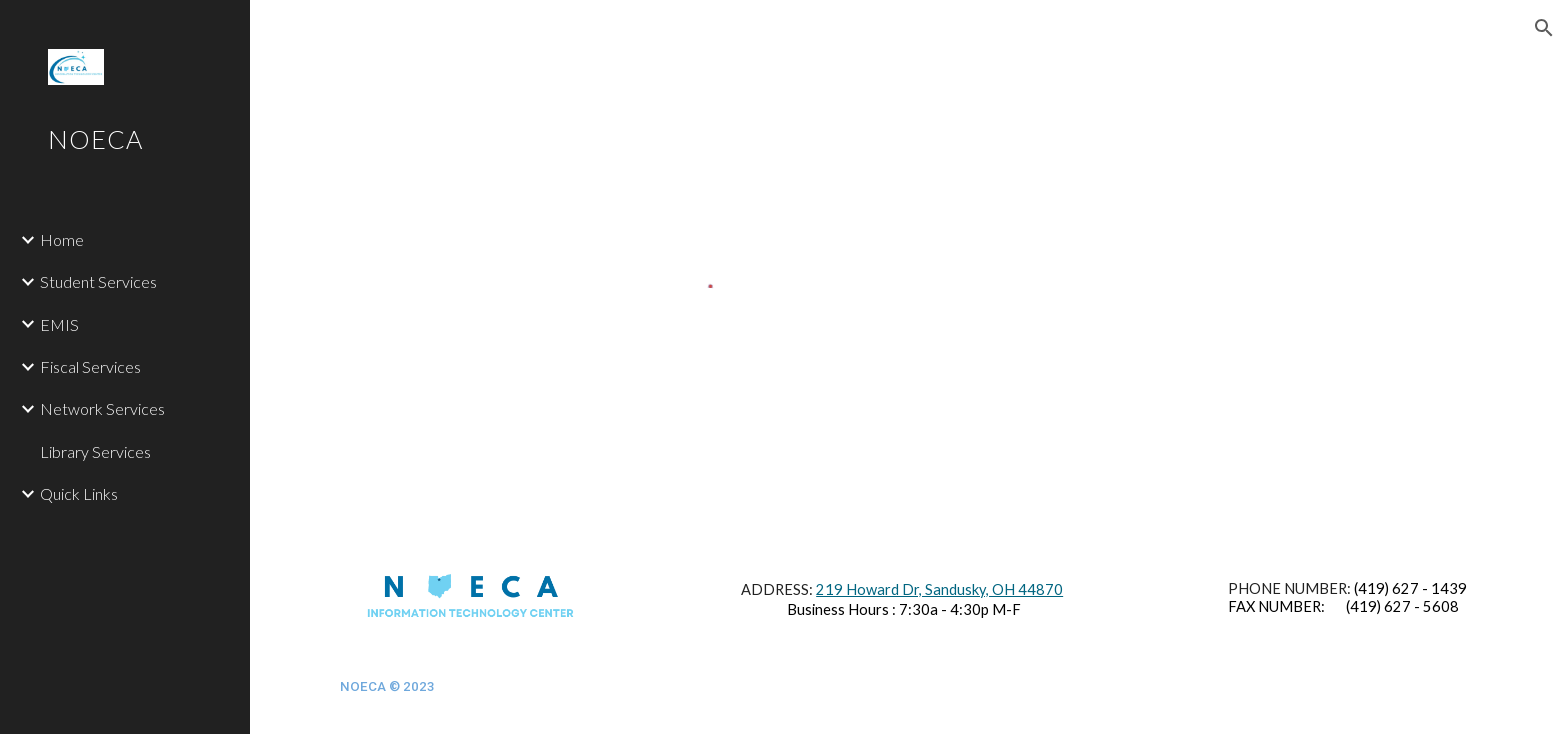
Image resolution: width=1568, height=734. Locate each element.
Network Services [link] (102, 408)
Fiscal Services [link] (90, 366)
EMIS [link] (59, 324)
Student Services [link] (98, 281)
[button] (1544, 28)
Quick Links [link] (79, 493)
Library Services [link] (95, 451)
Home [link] (62, 239)
